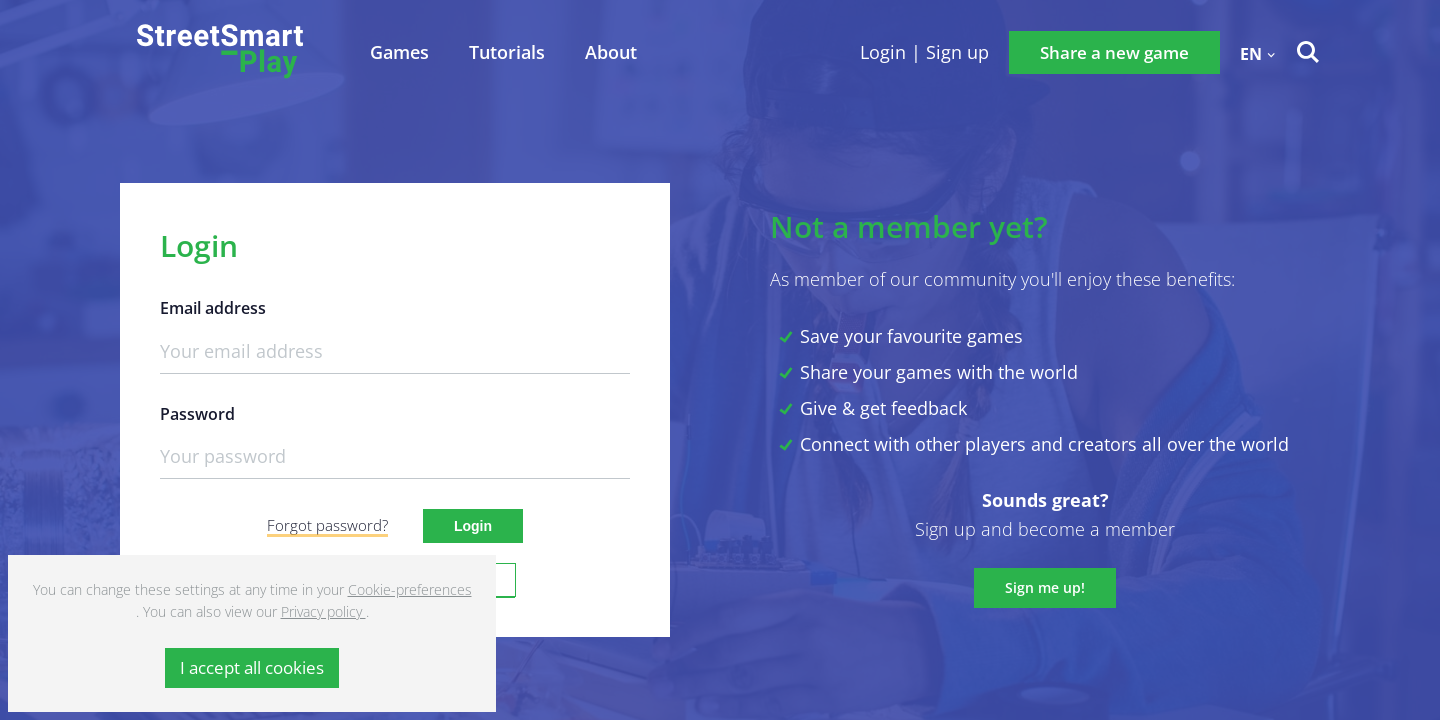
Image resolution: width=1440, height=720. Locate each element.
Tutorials (507, 52)
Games (399, 52)
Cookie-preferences (410, 589)
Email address (213, 308)
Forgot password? (327, 525)
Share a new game (1114, 52)
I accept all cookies (252, 667)
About (611, 52)
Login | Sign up (924, 52)
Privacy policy (323, 611)
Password (197, 414)
